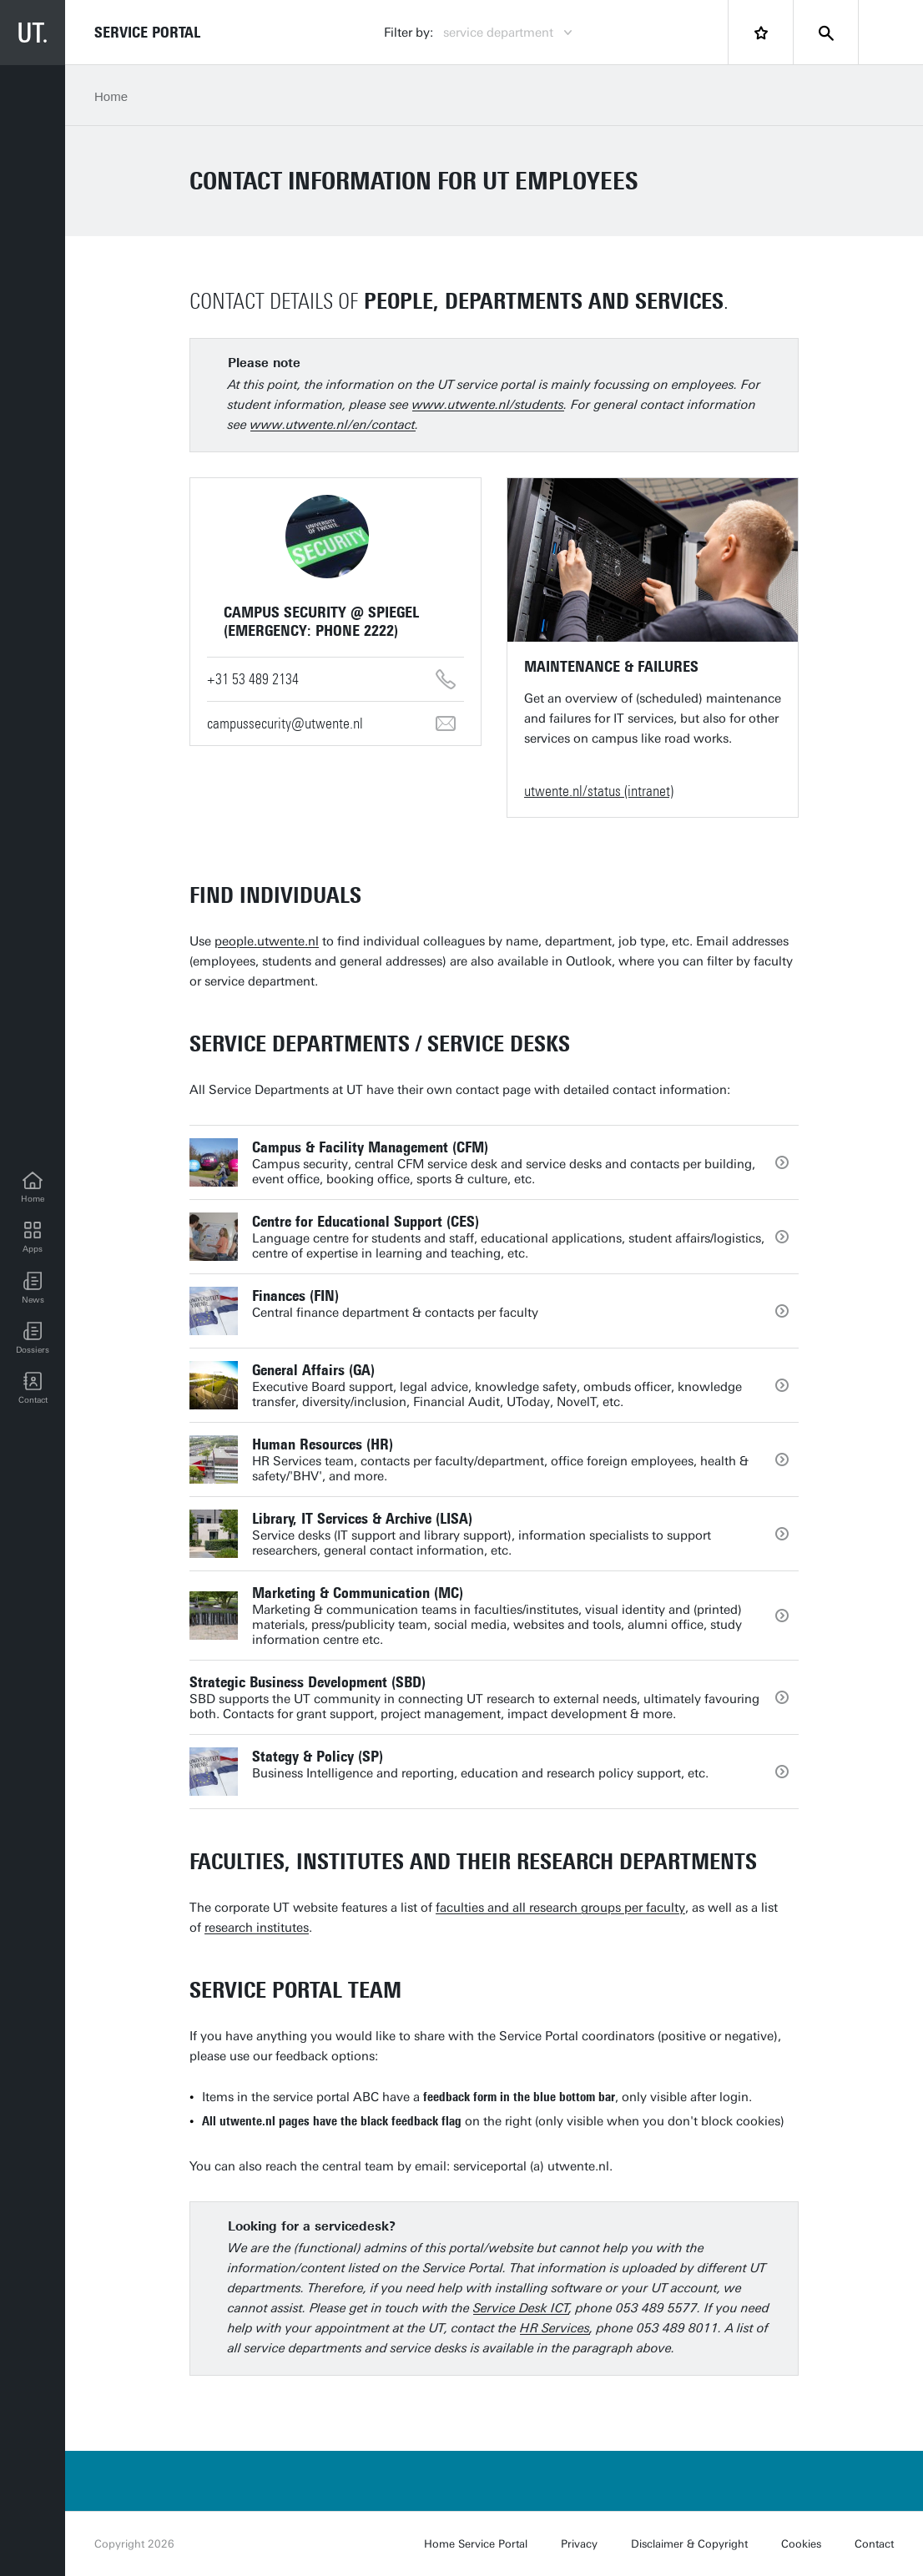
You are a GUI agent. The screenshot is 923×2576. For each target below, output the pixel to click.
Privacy (579, 2544)
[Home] (32, 1188)
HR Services (555, 2328)
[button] (32, 1288)
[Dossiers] (32, 1338)
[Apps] (32, 1238)
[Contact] (32, 1389)
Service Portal (147, 32)
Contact (874, 2544)
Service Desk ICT (521, 2308)
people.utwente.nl (266, 941)
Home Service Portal (475, 2544)
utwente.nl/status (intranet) (598, 791)
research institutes (256, 1927)
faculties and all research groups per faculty (560, 1907)
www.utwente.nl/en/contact (333, 424)
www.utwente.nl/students (488, 404)
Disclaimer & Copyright (689, 2544)
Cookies (801, 2544)
